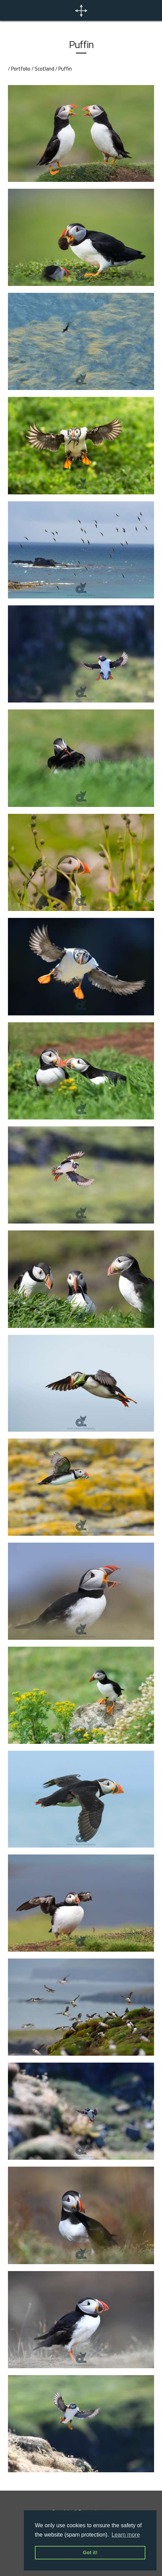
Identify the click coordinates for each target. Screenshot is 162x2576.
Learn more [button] (126, 2535)
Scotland (44, 69)
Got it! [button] (90, 2552)
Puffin (65, 69)
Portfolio (20, 69)
